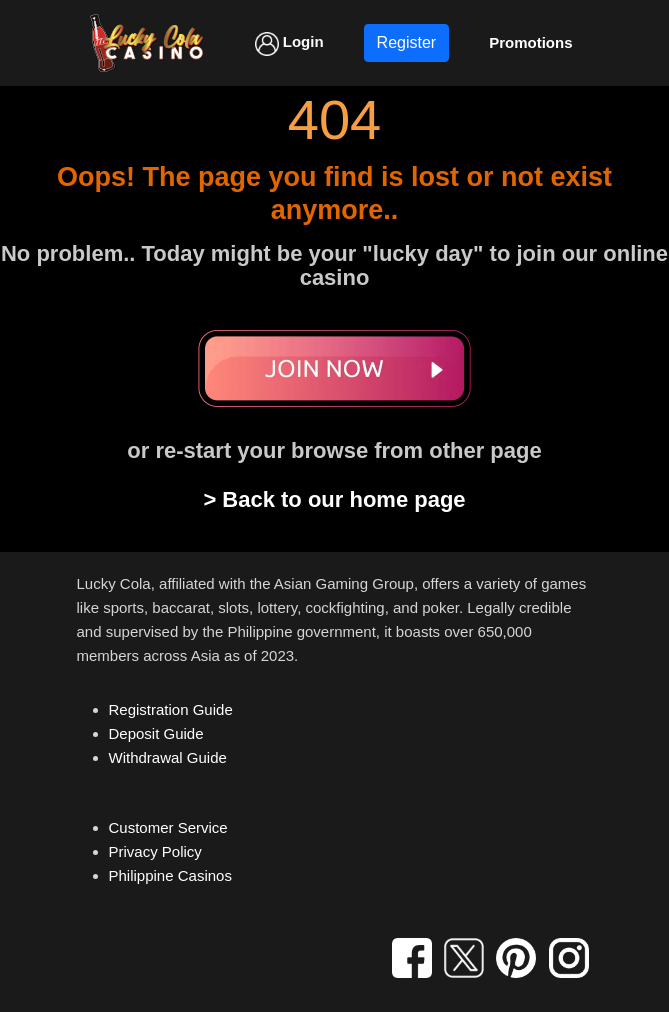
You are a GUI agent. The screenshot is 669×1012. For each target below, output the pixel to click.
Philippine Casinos (170, 875)
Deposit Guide (156, 733)
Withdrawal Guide (168, 757)
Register (407, 42)
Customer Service (168, 827)
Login (289, 44)
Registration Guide (171, 709)
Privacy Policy (155, 851)
